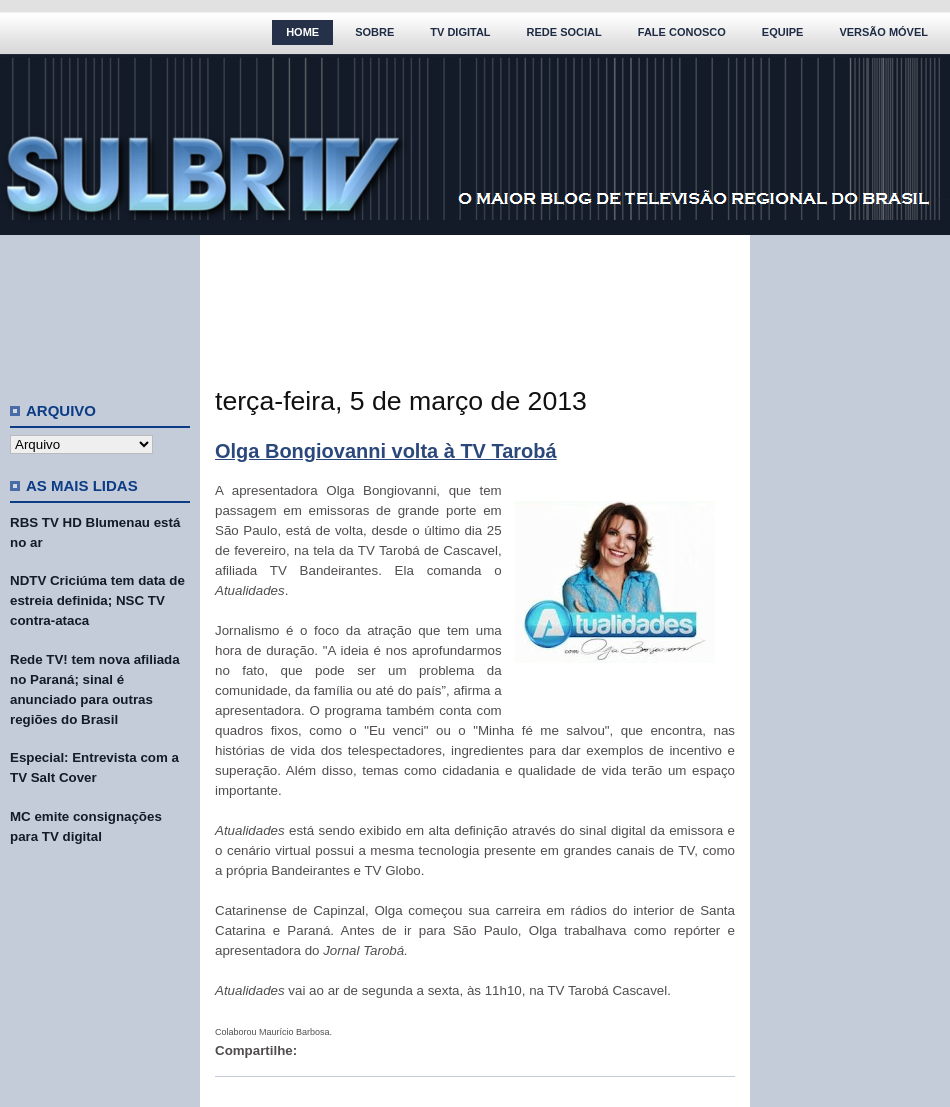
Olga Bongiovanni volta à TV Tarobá (386, 451)
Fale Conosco (682, 32)
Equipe (783, 32)
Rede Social (564, 32)
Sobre (374, 32)
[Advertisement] (100, 310)
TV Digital (460, 32)
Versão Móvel (883, 32)
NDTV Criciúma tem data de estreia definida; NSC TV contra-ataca (97, 600)
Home (302, 32)
